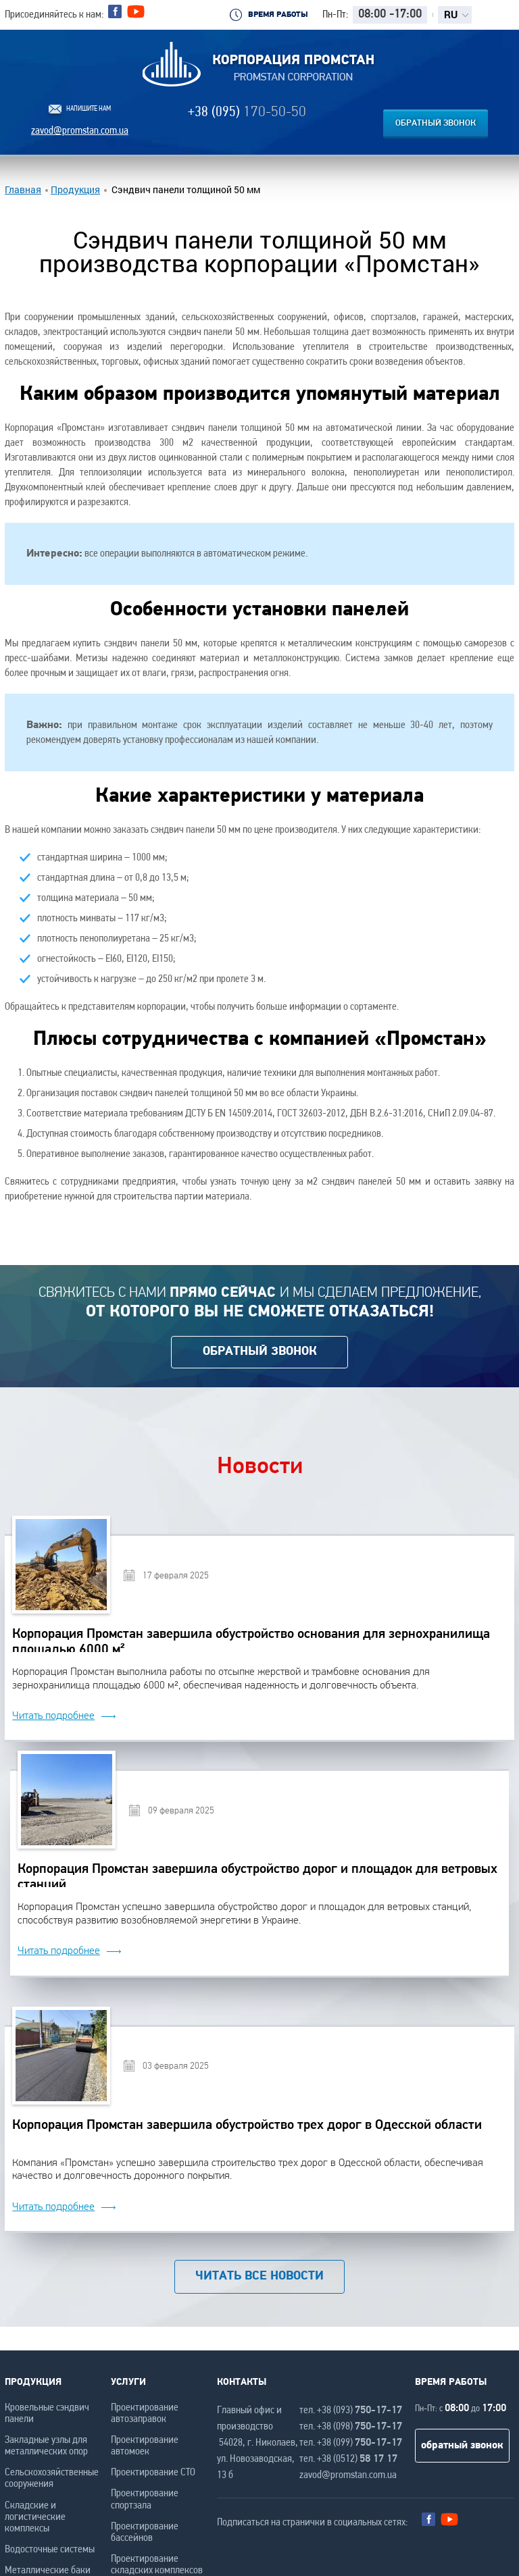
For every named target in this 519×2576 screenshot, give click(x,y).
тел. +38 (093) (350, 2410)
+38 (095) (247, 112)
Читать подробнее (53, 1715)
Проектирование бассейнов (144, 2532)
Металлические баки (48, 2570)
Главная (23, 190)
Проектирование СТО (153, 2472)
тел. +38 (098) (350, 2426)
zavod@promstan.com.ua (79, 131)
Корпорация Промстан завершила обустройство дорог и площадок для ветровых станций (257, 1875)
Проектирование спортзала (144, 2499)
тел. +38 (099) (350, 2443)
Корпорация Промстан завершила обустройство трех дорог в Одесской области (247, 2125)
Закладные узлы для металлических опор (46, 2446)
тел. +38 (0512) (348, 2459)
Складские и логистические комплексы (35, 2517)
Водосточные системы (50, 2549)
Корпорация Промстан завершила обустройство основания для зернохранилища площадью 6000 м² (251, 1640)
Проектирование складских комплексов (157, 2565)
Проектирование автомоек (144, 2446)
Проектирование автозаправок (144, 2413)
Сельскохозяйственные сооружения (52, 2478)
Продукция (75, 190)
